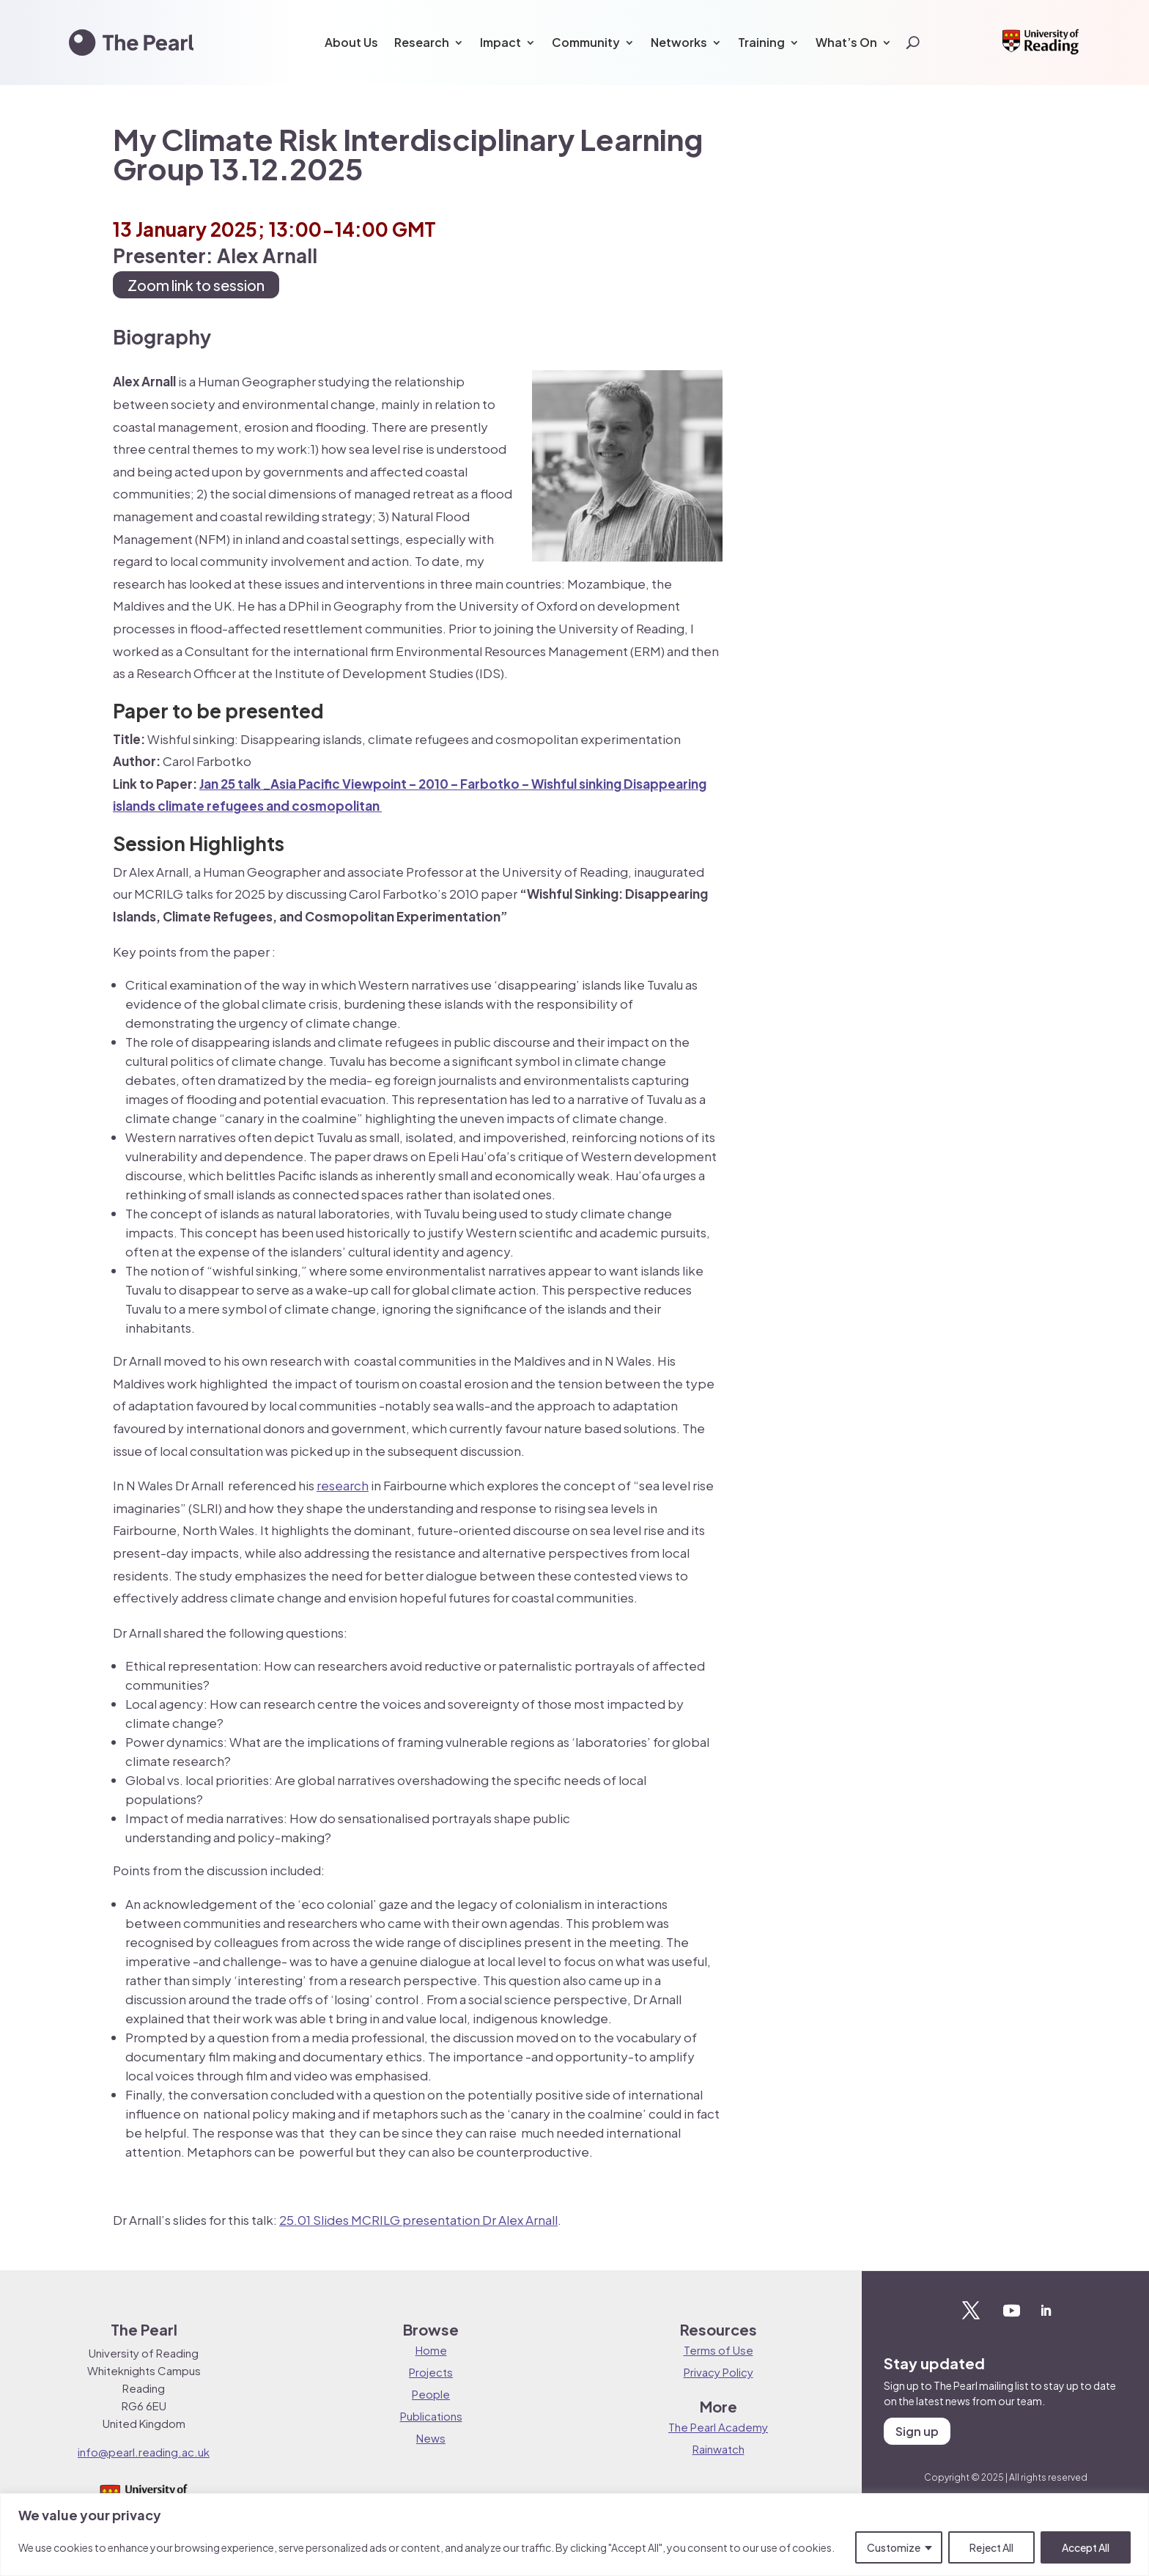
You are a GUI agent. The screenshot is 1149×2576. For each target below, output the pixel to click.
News (431, 2438)
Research (421, 42)
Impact (500, 42)
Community (586, 42)
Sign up (917, 2431)
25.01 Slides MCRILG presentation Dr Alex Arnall (418, 2220)
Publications (431, 2416)
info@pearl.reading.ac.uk (144, 2452)
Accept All (1085, 2547)
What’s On (846, 42)
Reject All (991, 2547)
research (343, 1485)
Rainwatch (718, 2449)
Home (431, 2350)
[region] (574, 2534)
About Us (351, 42)
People (431, 2394)
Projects (431, 2372)
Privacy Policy (718, 2372)
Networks (679, 42)
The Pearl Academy (718, 2427)
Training (761, 42)
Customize (893, 2547)
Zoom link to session (196, 285)
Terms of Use (718, 2350)
